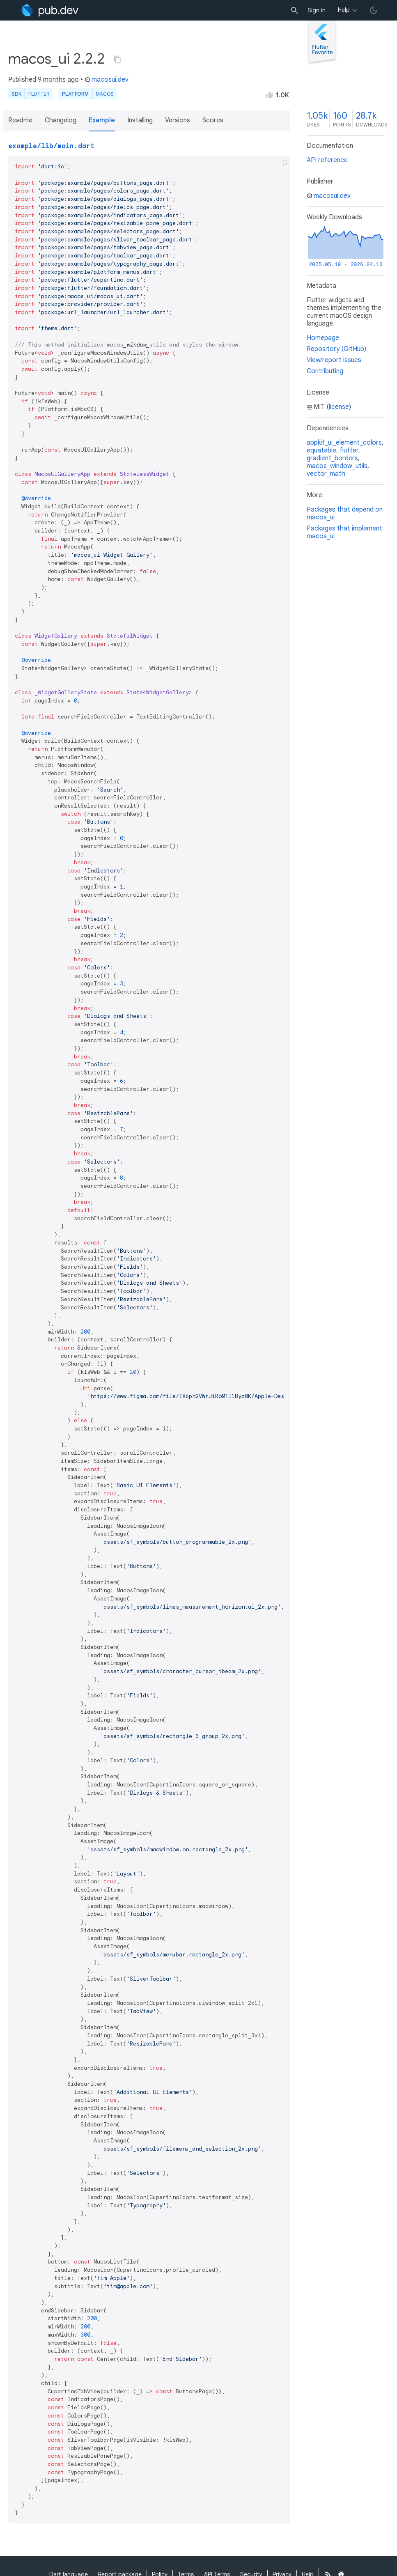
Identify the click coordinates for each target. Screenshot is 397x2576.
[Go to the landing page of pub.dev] (49, 10)
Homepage (323, 338)
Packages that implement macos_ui (344, 532)
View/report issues (334, 360)
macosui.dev (107, 80)
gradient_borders (332, 458)
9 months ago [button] (58, 80)
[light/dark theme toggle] (374, 10)
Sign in (317, 10)
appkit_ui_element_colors (344, 443)
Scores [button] (212, 120)
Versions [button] (177, 120)
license (339, 407)
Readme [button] (20, 120)
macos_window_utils (337, 466)
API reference (327, 160)
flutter (349, 450)
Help (344, 10)
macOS (104, 94)
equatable (321, 450)
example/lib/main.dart (51, 146)
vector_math (326, 474)
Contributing (325, 371)
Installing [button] (140, 120)
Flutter (38, 94)
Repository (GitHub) (336, 349)
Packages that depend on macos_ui (345, 513)
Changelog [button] (60, 120)
